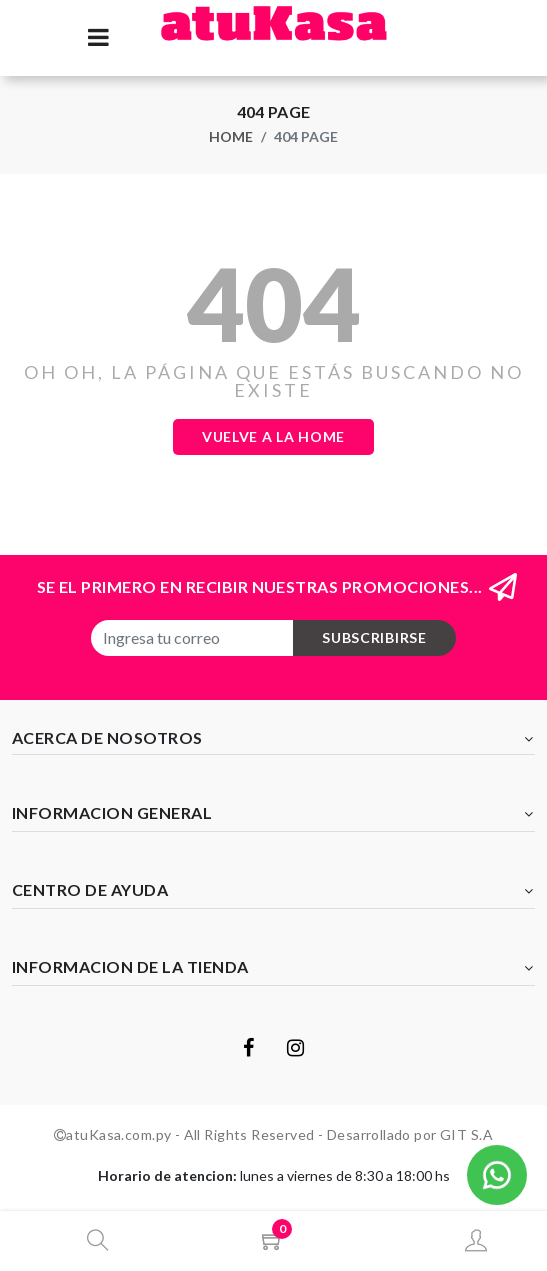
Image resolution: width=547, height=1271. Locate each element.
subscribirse (374, 637)
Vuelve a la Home (273, 436)
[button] (497, 1172)
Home (231, 136)
